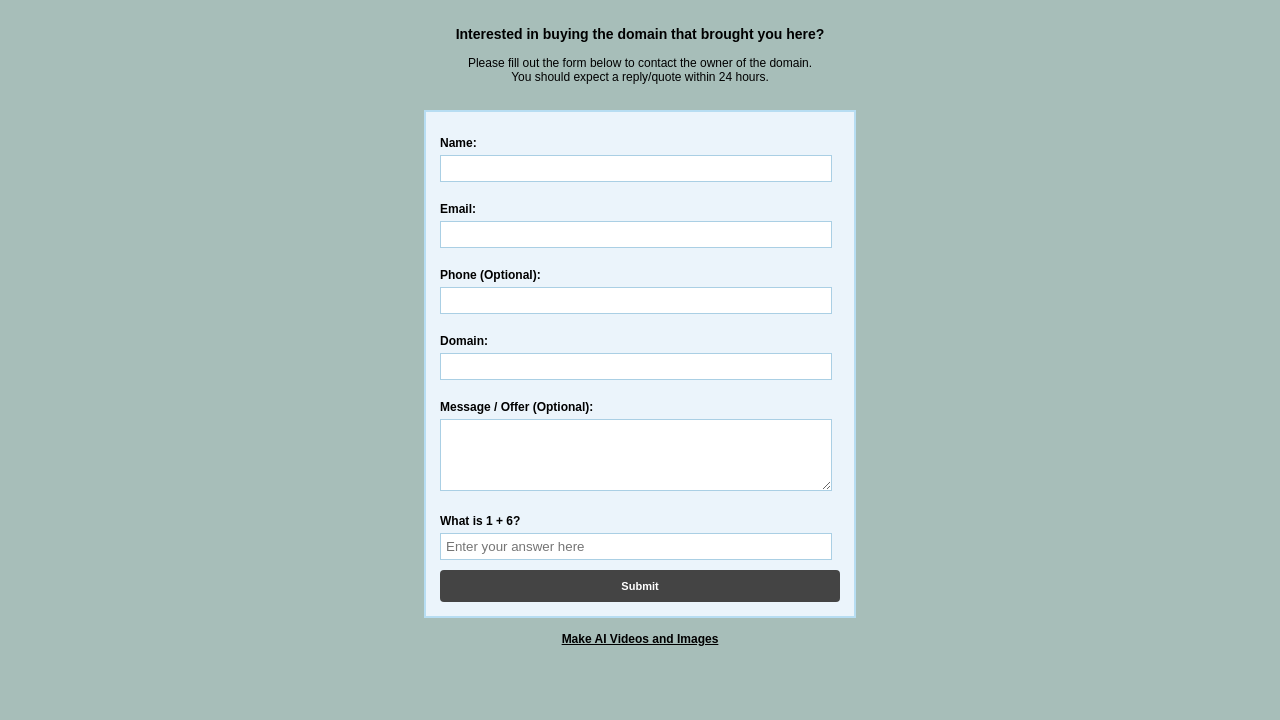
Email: (458, 209)
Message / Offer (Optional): (516, 407)
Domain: (464, 341)
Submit (639, 598)
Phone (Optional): (490, 275)
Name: (458, 143)
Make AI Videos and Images (640, 651)
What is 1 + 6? (480, 533)
